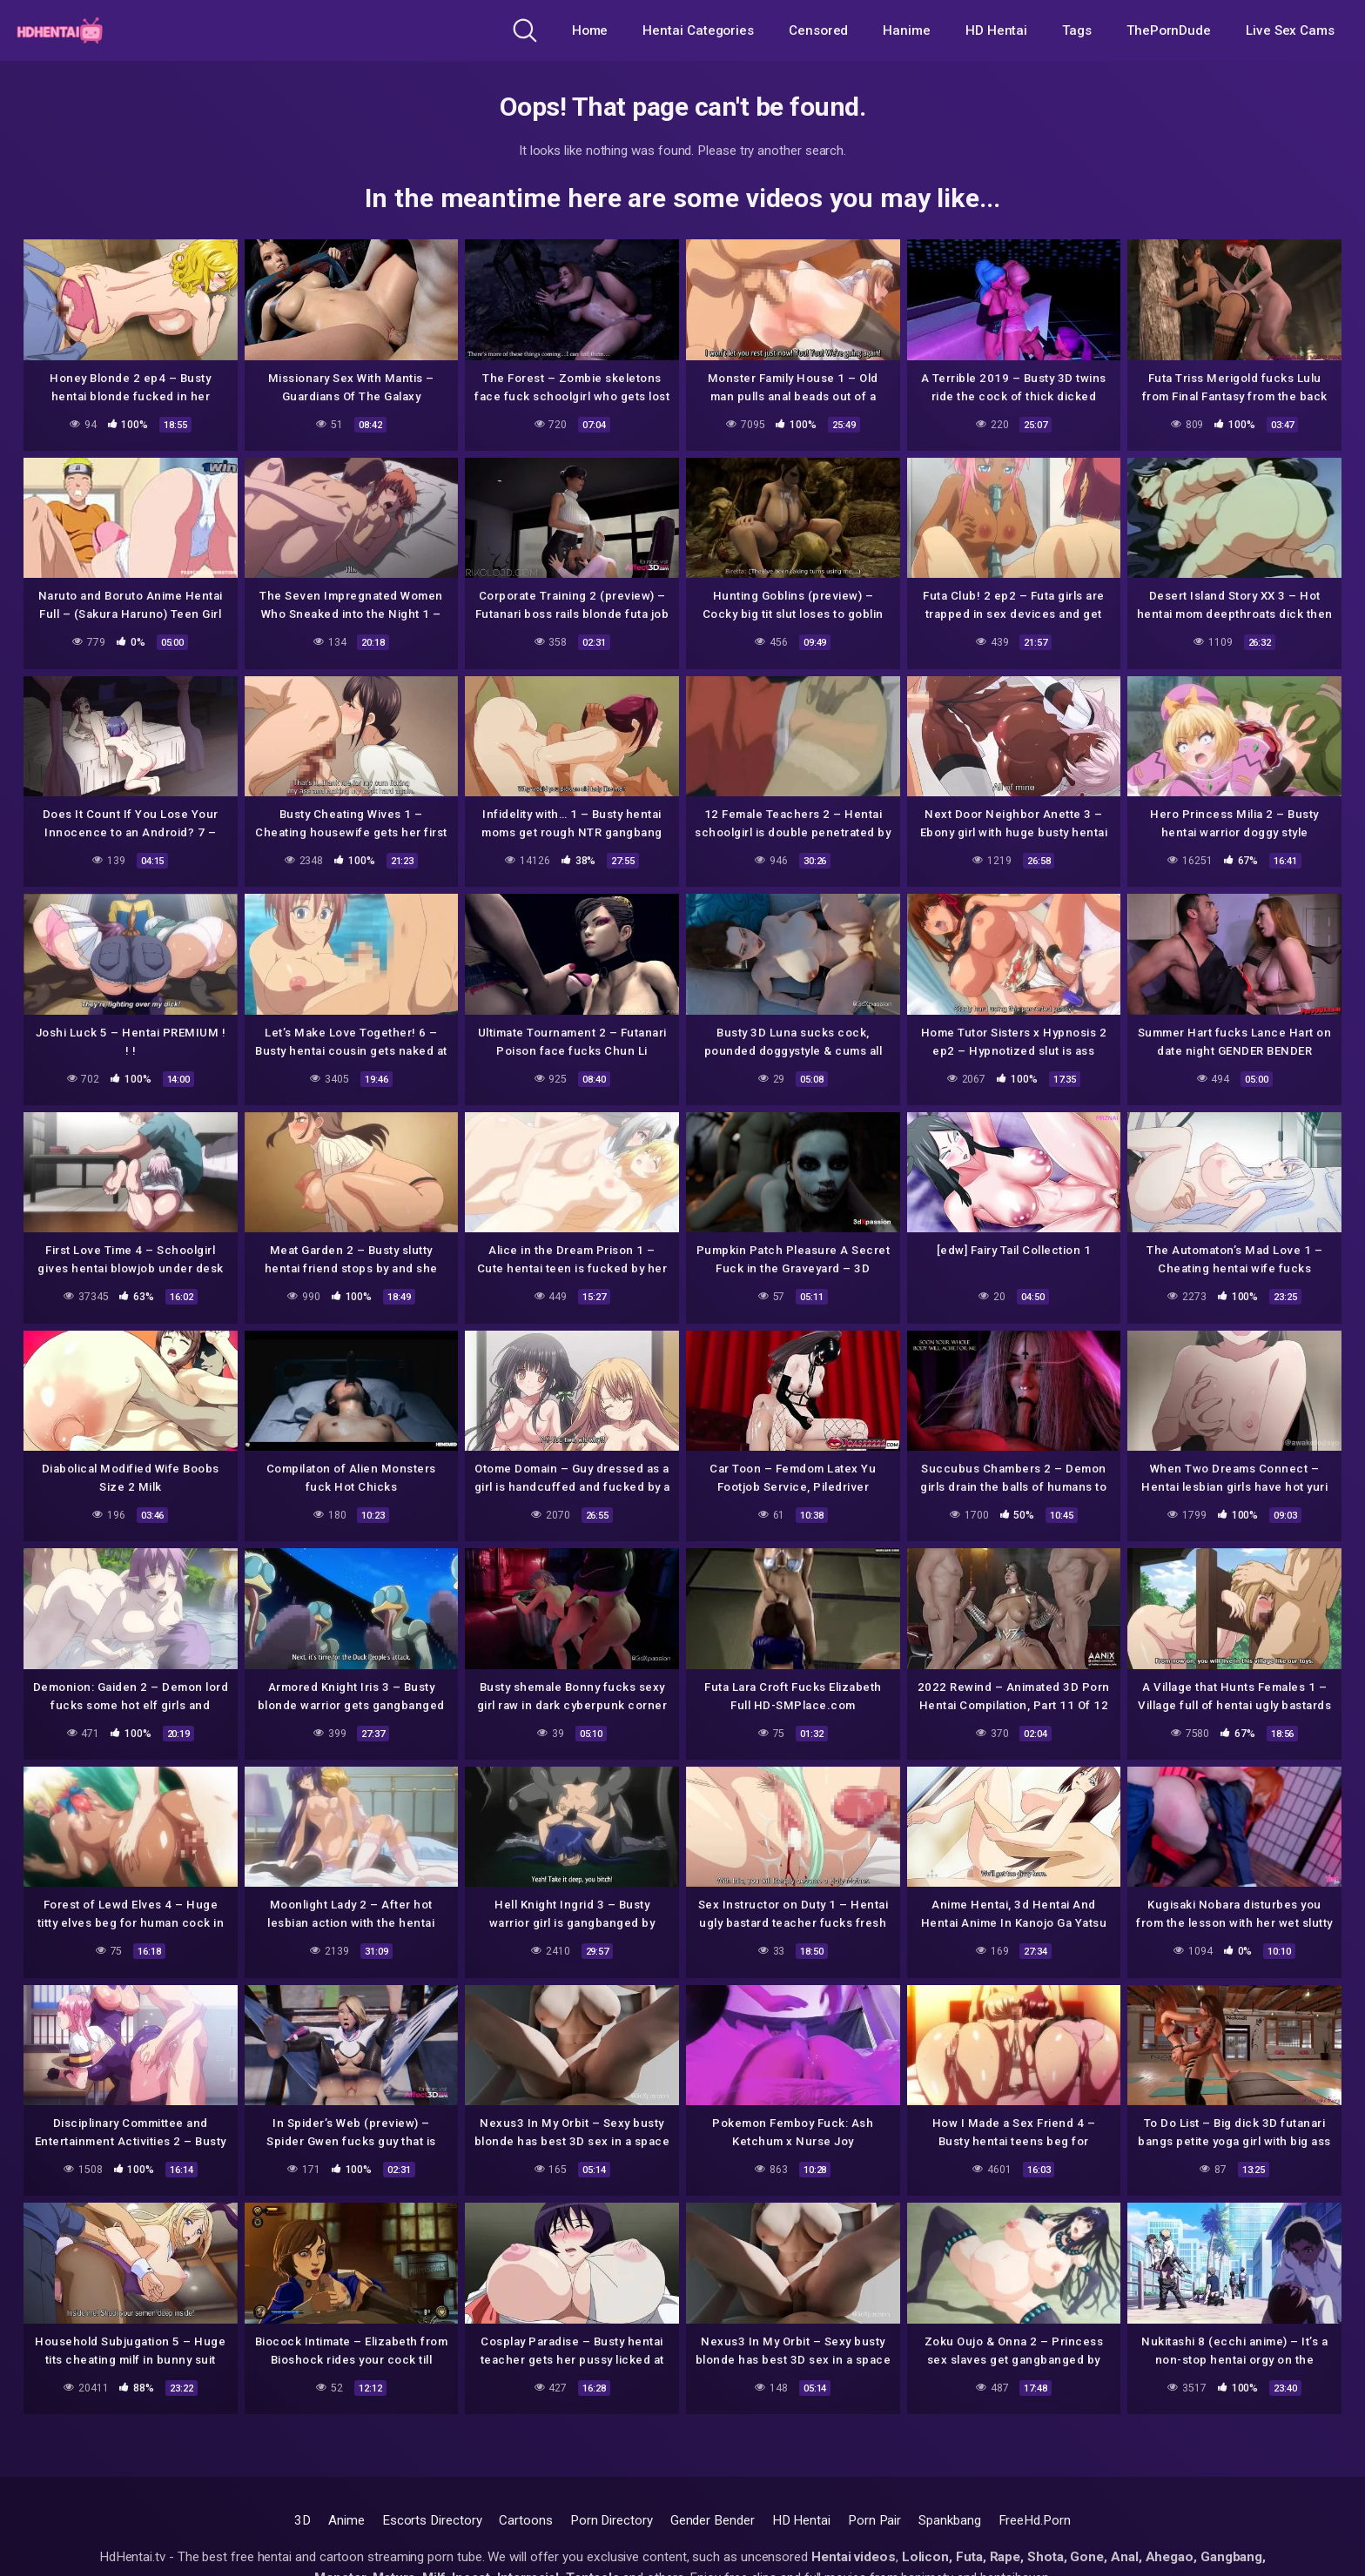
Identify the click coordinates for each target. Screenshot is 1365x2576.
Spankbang (949, 2520)
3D (302, 2520)
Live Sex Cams (1290, 30)
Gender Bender (712, 2520)
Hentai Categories (698, 30)
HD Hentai (996, 30)
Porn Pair (874, 2520)
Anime (346, 2520)
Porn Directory (611, 2520)
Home (590, 30)
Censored (818, 30)
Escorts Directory (432, 2520)
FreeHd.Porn (1035, 2520)
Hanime (907, 30)
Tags (1077, 30)
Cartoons (525, 2520)
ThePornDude (1168, 30)
